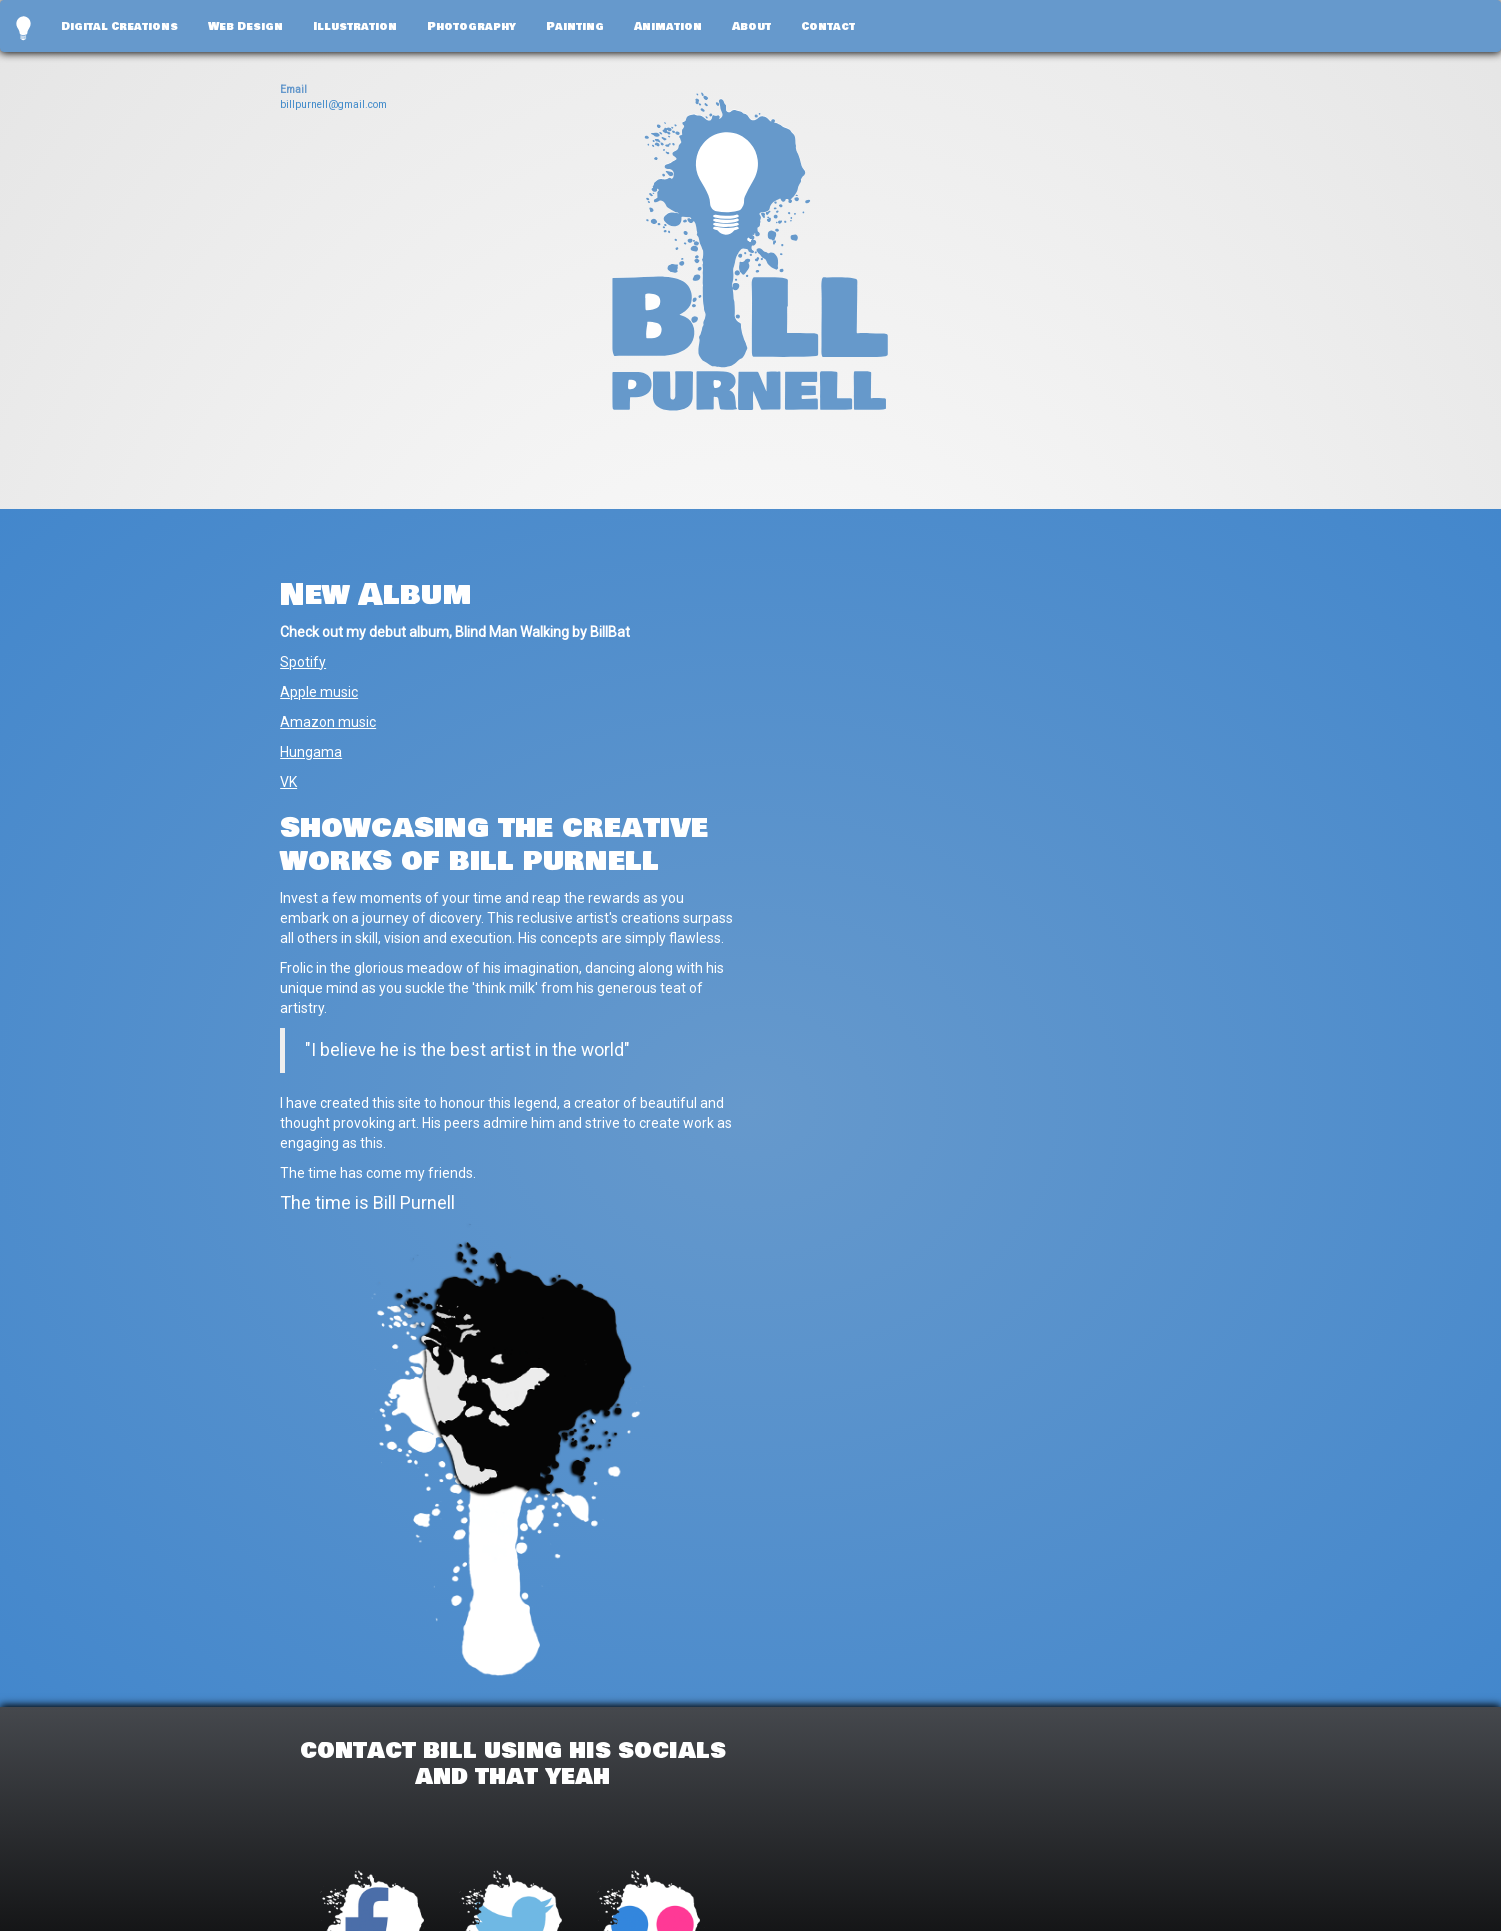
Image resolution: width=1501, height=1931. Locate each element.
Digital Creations (119, 26)
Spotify (303, 662)
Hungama (311, 752)
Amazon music (328, 722)
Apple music (319, 692)
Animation (668, 26)
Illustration (355, 26)
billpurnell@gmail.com (333, 104)
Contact (828, 26)
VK (288, 782)
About (751, 26)
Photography (471, 26)
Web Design (245, 26)
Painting (575, 26)
